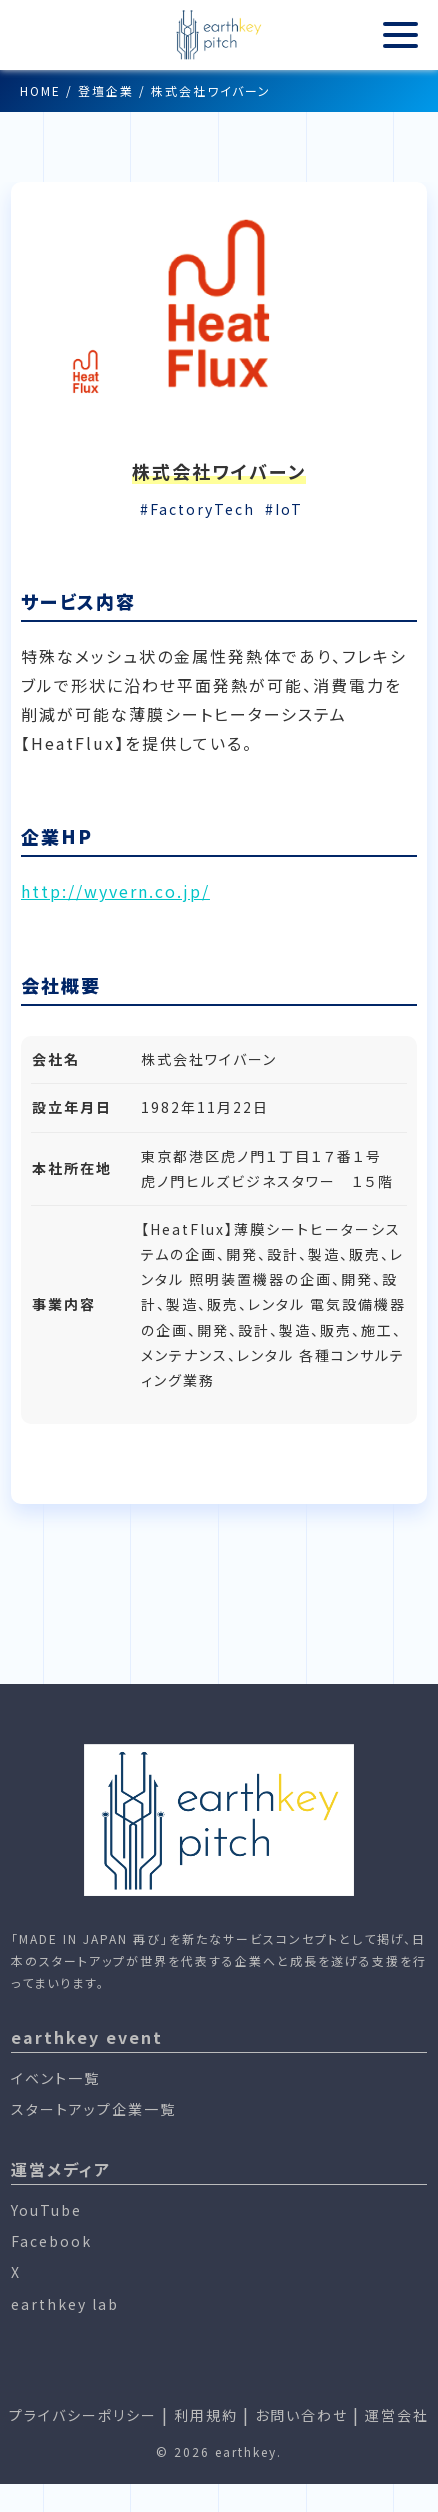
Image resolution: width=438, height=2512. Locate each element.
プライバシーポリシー (83, 2415)
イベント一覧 (55, 2078)
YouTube (46, 2210)
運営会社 (397, 2415)
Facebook (51, 2241)
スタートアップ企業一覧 (93, 2109)
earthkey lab (65, 2304)
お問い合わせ (301, 2415)
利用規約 (206, 2415)
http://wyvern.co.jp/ (115, 891)
